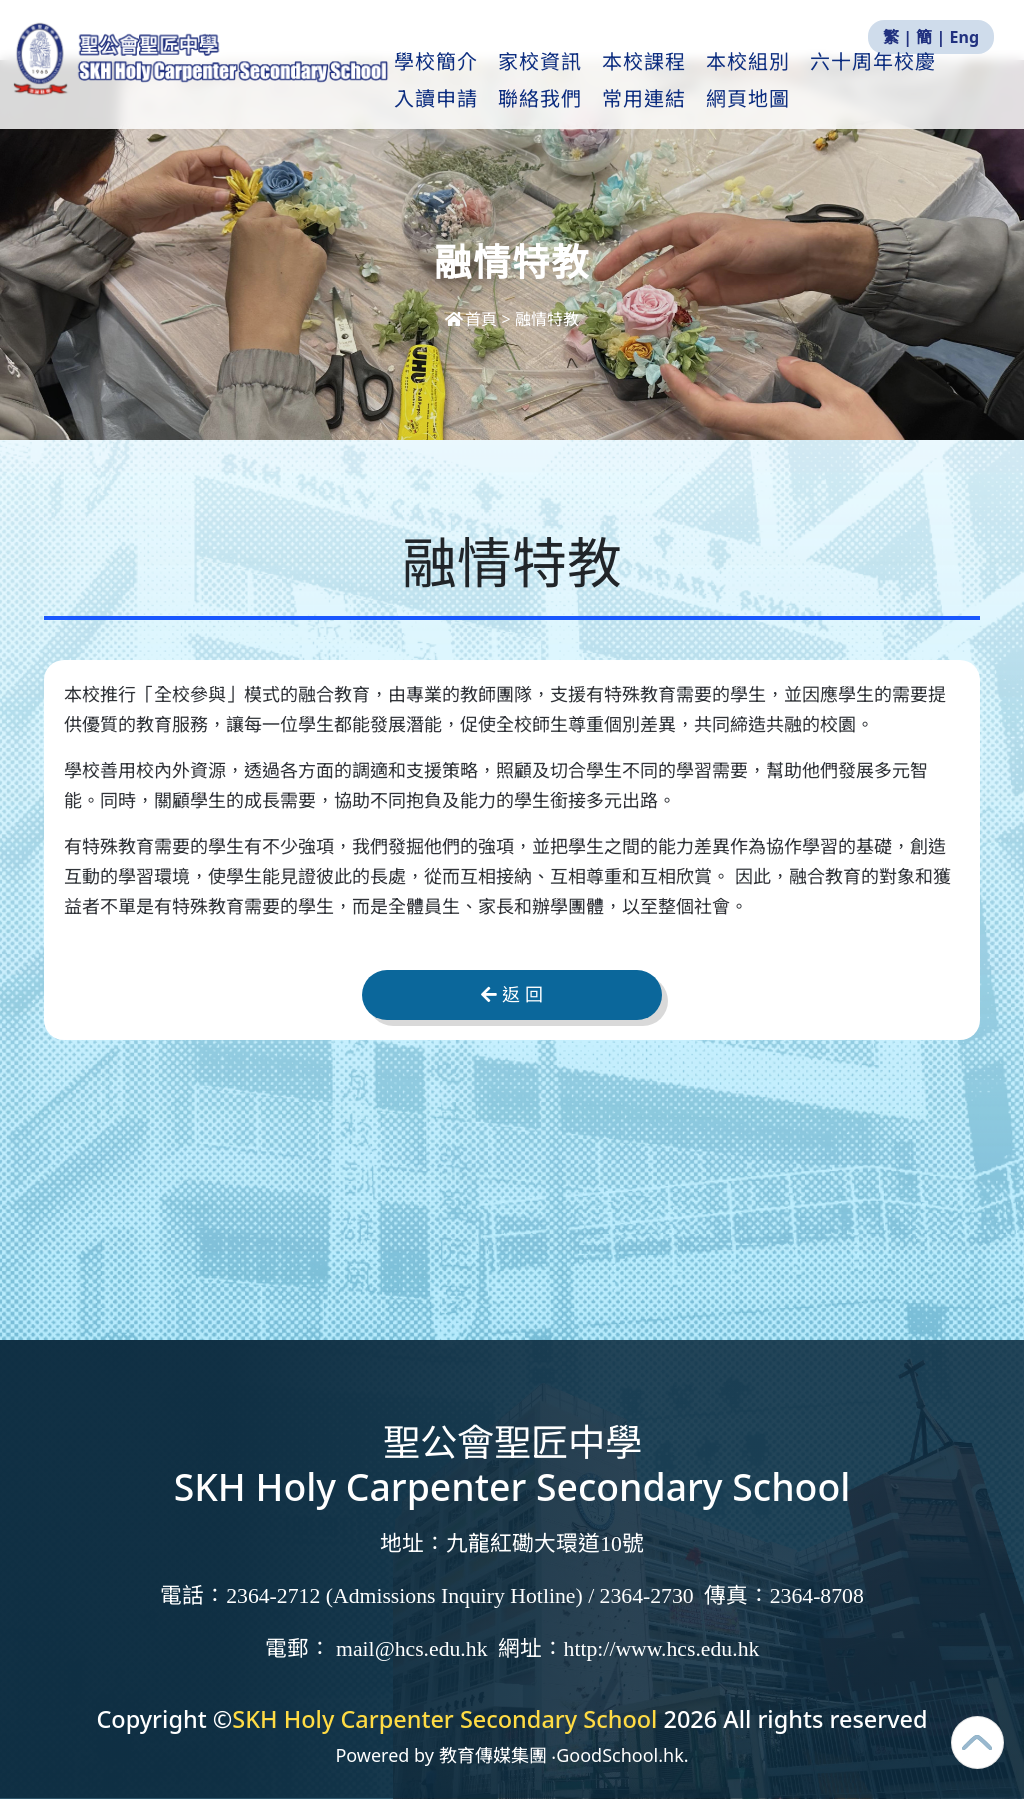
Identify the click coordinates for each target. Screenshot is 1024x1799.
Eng (964, 37)
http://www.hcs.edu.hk (662, 1649)
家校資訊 (592, 81)
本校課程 (696, 81)
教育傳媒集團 (493, 1755)
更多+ (894, 81)
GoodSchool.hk (620, 1755)
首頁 (473, 319)
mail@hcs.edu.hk (412, 1649)
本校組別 (800, 81)
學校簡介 (488, 81)
